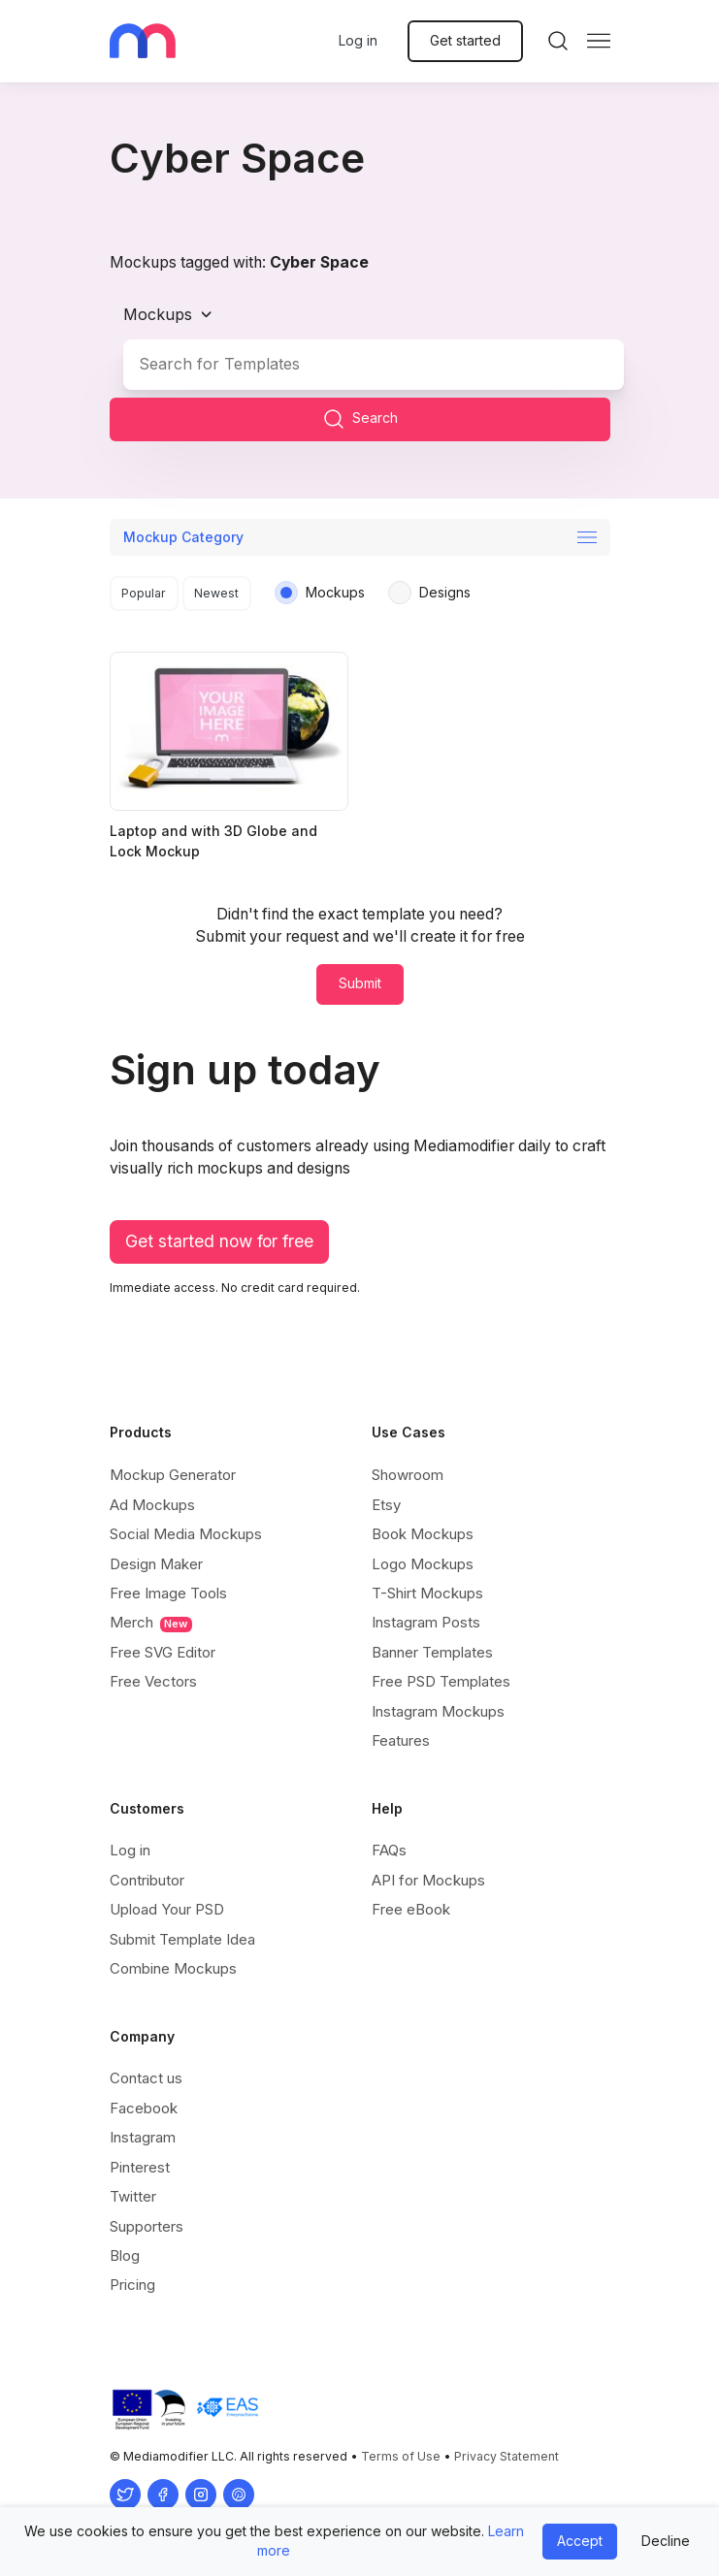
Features (401, 1740)
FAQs (389, 1850)
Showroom (407, 1474)
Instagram (143, 2137)
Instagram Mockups (438, 1711)
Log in (358, 40)
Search (360, 419)
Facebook (144, 2108)
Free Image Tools (168, 1593)
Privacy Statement (506, 2456)
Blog (125, 2255)
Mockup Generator (173, 1474)
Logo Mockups (423, 1564)
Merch (151, 1622)
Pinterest (140, 2167)
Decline (665, 2540)
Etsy (386, 1505)
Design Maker (156, 1564)
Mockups (157, 314)
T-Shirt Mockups (427, 1593)
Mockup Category (183, 537)
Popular (143, 593)
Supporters (146, 2226)
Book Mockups (423, 1534)
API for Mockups (428, 1880)
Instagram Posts (426, 1622)
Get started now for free (219, 1241)
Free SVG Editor (162, 1652)
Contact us (146, 2078)
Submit (360, 983)
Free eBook (411, 1909)
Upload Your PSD (167, 1909)
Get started (465, 40)
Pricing (132, 2284)
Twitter (133, 2196)
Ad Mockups (152, 1505)
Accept (580, 2540)
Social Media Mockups (186, 1534)
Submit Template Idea (182, 1939)
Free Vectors (153, 1681)
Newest (216, 593)
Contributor (147, 1880)
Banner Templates (432, 1652)
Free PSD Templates (441, 1681)
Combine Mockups (173, 1968)
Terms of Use (401, 2456)
